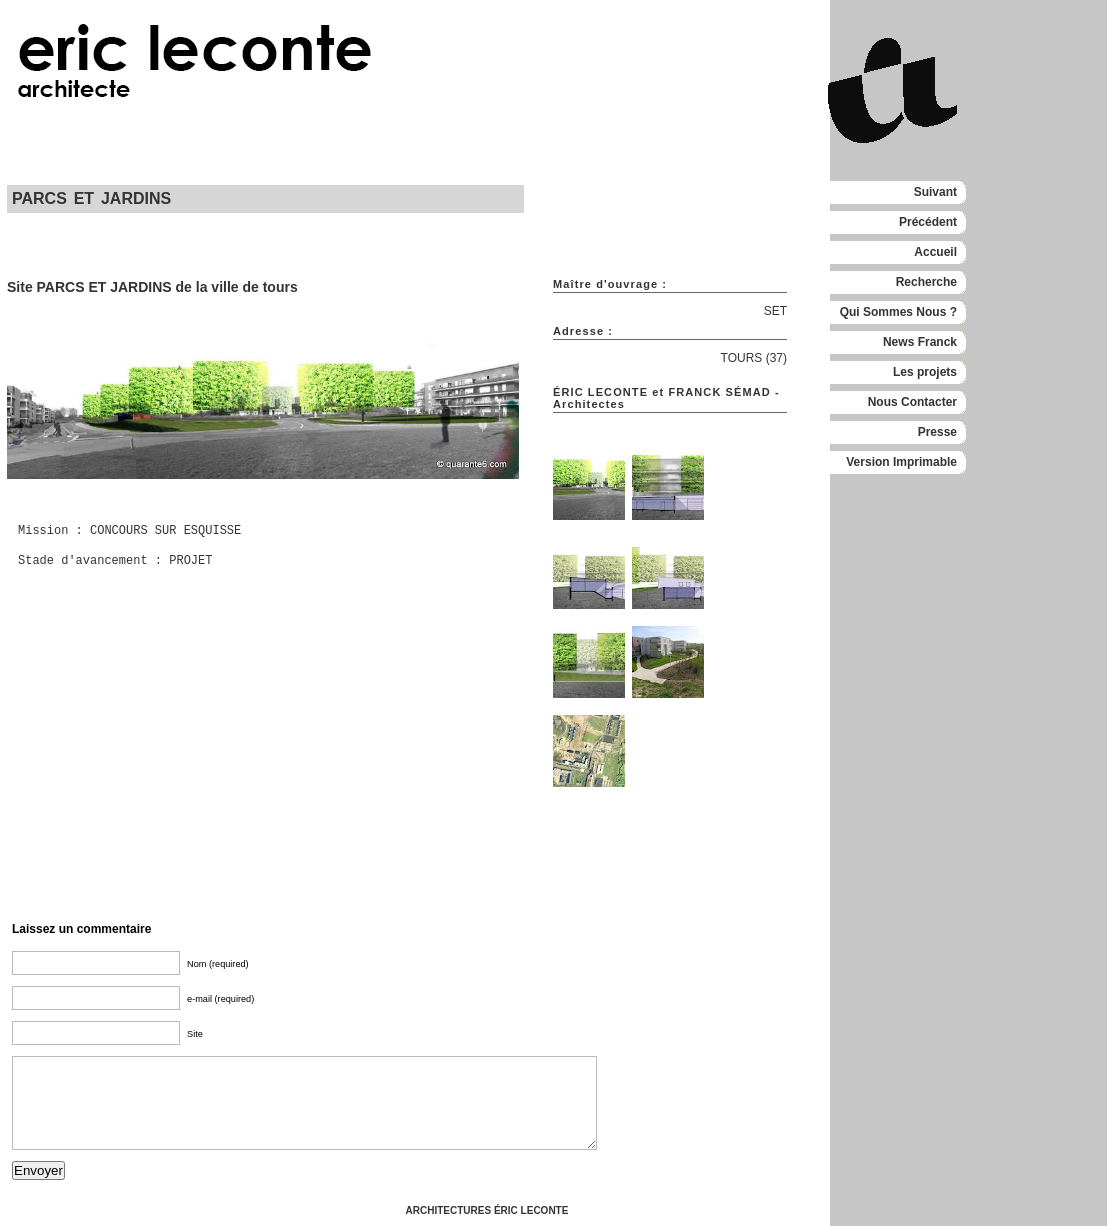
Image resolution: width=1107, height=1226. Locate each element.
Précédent (928, 222)
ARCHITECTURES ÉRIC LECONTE (487, 1210)
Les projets (925, 372)
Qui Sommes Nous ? (898, 312)
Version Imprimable (901, 462)
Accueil (935, 252)
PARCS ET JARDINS (91, 198)
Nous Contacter (912, 402)
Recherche (926, 282)
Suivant (935, 192)
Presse (937, 432)
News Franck (920, 342)
